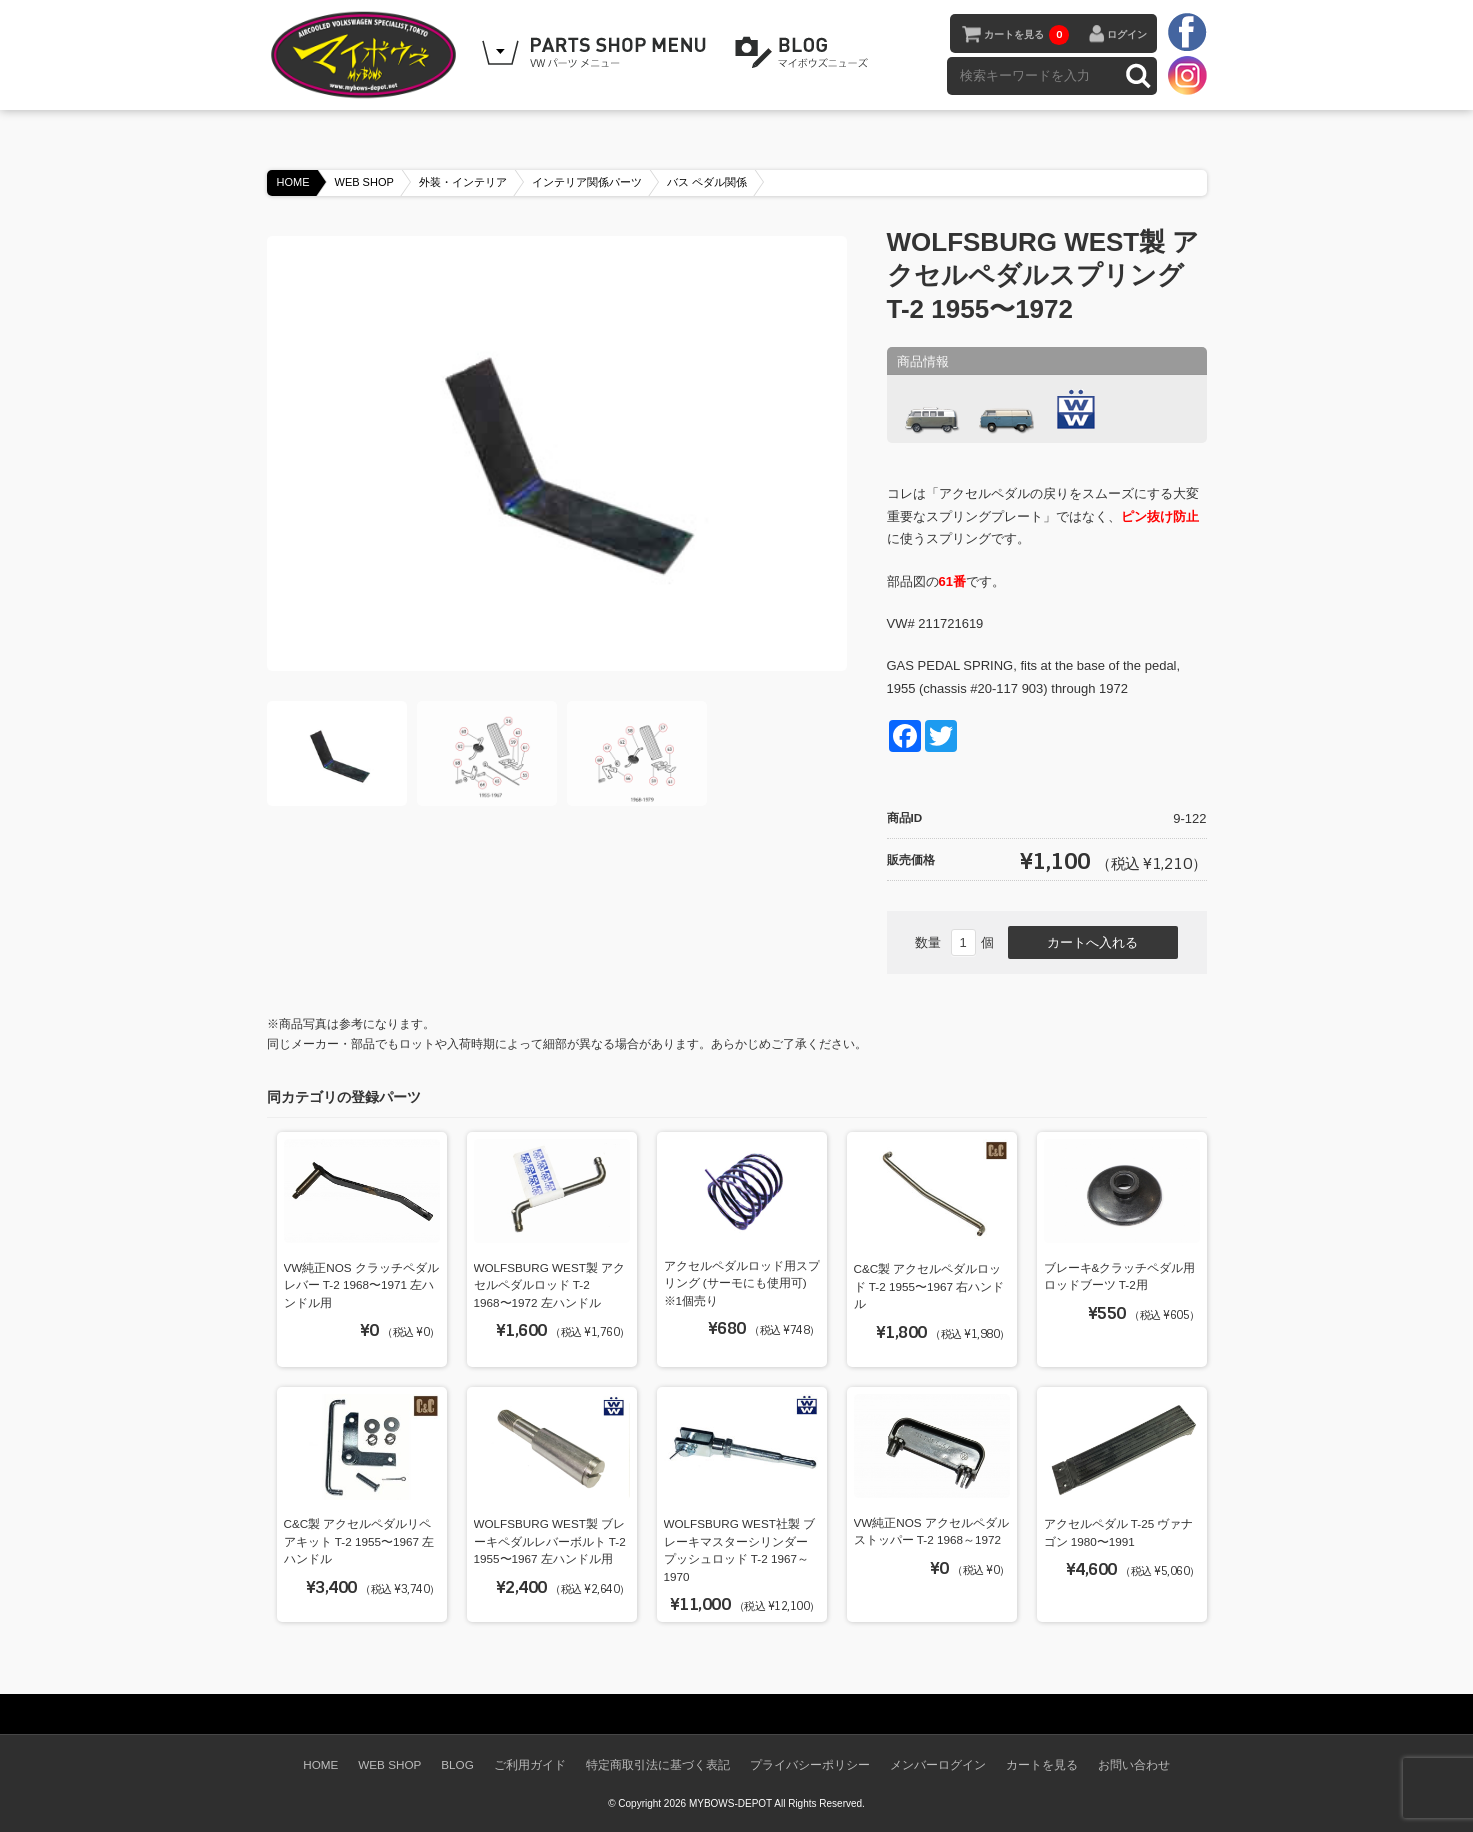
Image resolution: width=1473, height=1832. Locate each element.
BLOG (805, 53)
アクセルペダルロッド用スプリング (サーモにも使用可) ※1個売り (742, 1283)
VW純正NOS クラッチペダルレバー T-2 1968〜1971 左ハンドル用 (361, 1285)
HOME (293, 182)
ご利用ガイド (530, 1764)
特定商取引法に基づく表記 (658, 1764)
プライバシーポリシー (810, 1764)
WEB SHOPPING (597, 53)
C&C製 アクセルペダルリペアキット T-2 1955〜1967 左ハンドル (359, 1541)
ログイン (1127, 34)
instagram (1187, 75)
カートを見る (1026, 35)
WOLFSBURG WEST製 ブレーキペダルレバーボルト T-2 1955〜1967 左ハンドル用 (550, 1541)
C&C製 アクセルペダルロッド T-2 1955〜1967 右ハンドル (929, 1286)
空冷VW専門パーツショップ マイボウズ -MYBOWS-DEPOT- (367, 55)
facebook (1187, 33)
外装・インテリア (463, 182)
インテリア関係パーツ (587, 182)
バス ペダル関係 (707, 182)
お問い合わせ (1134, 1764)
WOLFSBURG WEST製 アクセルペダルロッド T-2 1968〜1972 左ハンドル (550, 1285)
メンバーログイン (938, 1764)
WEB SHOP (364, 182)
